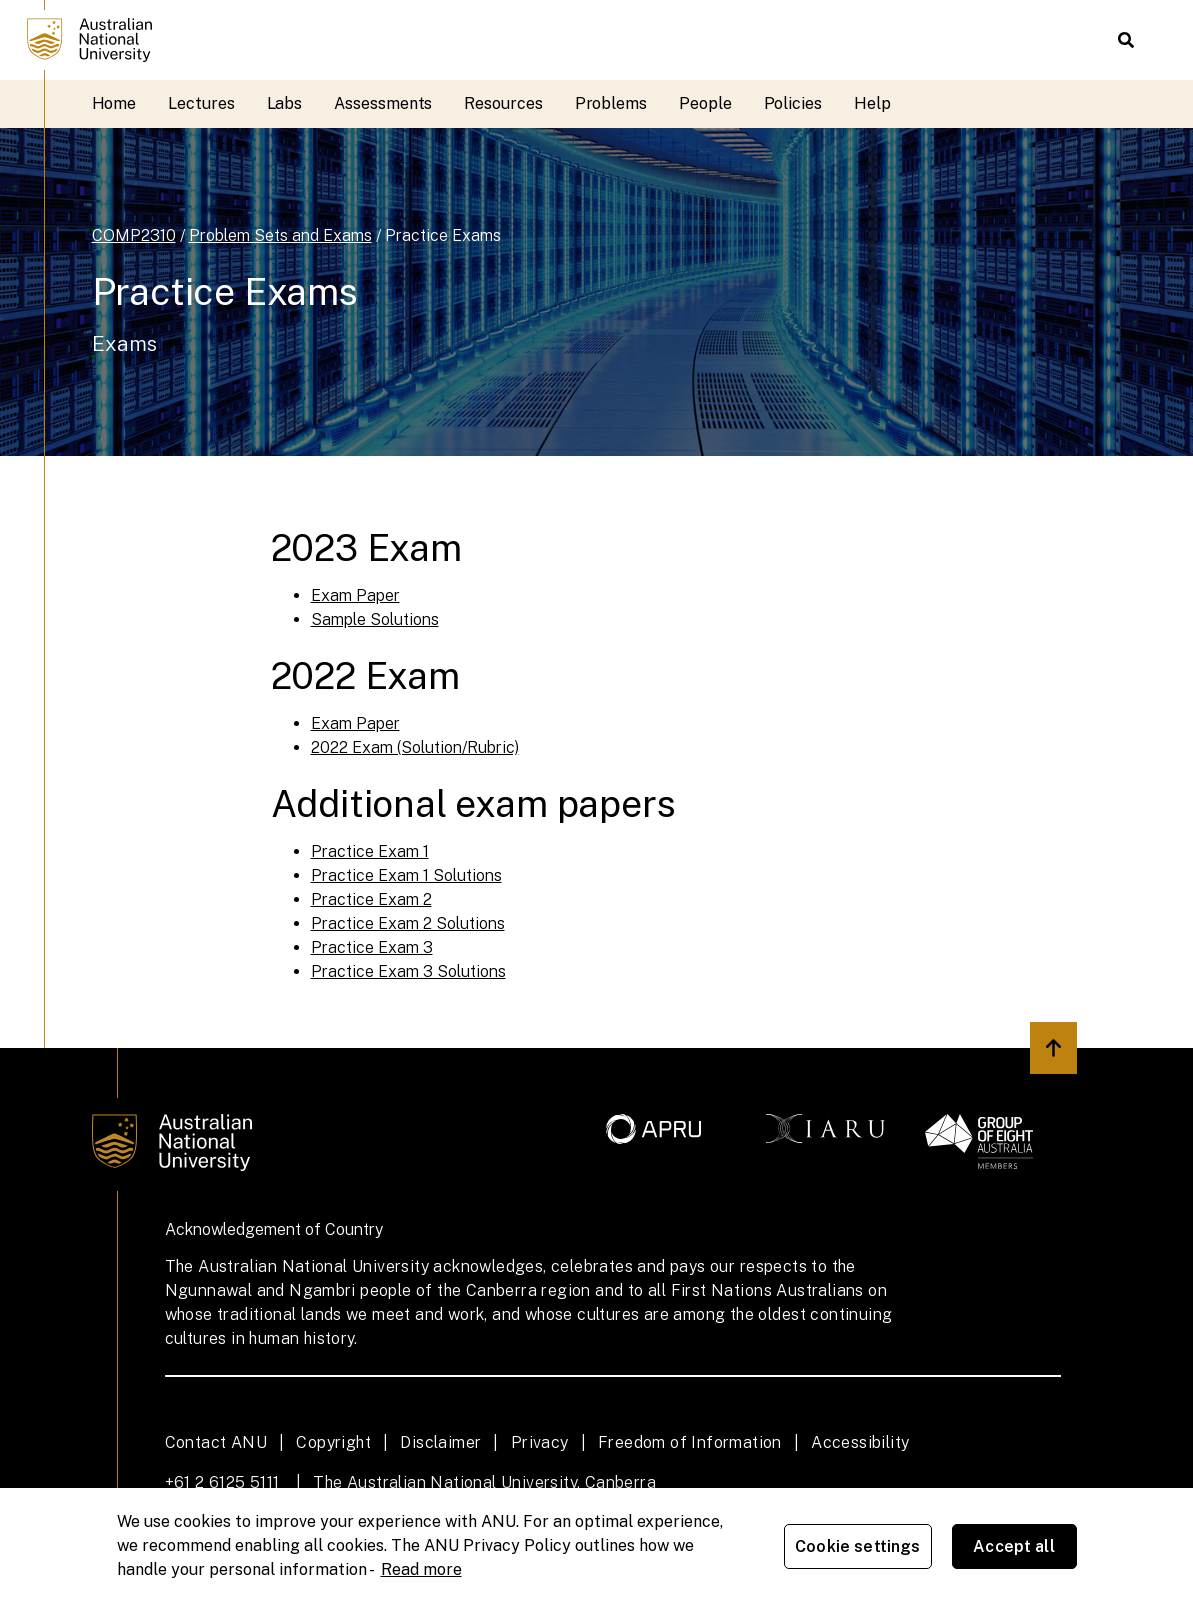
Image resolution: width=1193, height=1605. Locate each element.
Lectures (201, 103)
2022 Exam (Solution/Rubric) (415, 747)
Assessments (383, 103)
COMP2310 (134, 235)
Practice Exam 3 (372, 947)
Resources (503, 103)
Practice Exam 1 (370, 851)
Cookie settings (857, 1546)
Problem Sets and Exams (280, 235)
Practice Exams (443, 235)
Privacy (540, 1442)
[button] (1126, 40)
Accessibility (860, 1442)
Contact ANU (216, 1442)
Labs (285, 103)
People (705, 103)
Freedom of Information (690, 1442)
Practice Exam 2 (371, 899)
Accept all (1014, 1546)
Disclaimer (440, 1442)
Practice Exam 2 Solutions (408, 923)
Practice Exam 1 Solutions (406, 875)
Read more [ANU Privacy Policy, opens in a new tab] (421, 1569)
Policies (793, 103)
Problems (611, 103)
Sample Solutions (375, 619)
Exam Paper (355, 595)
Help (872, 103)
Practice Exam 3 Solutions (408, 971)
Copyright (333, 1442)
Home (114, 103)
